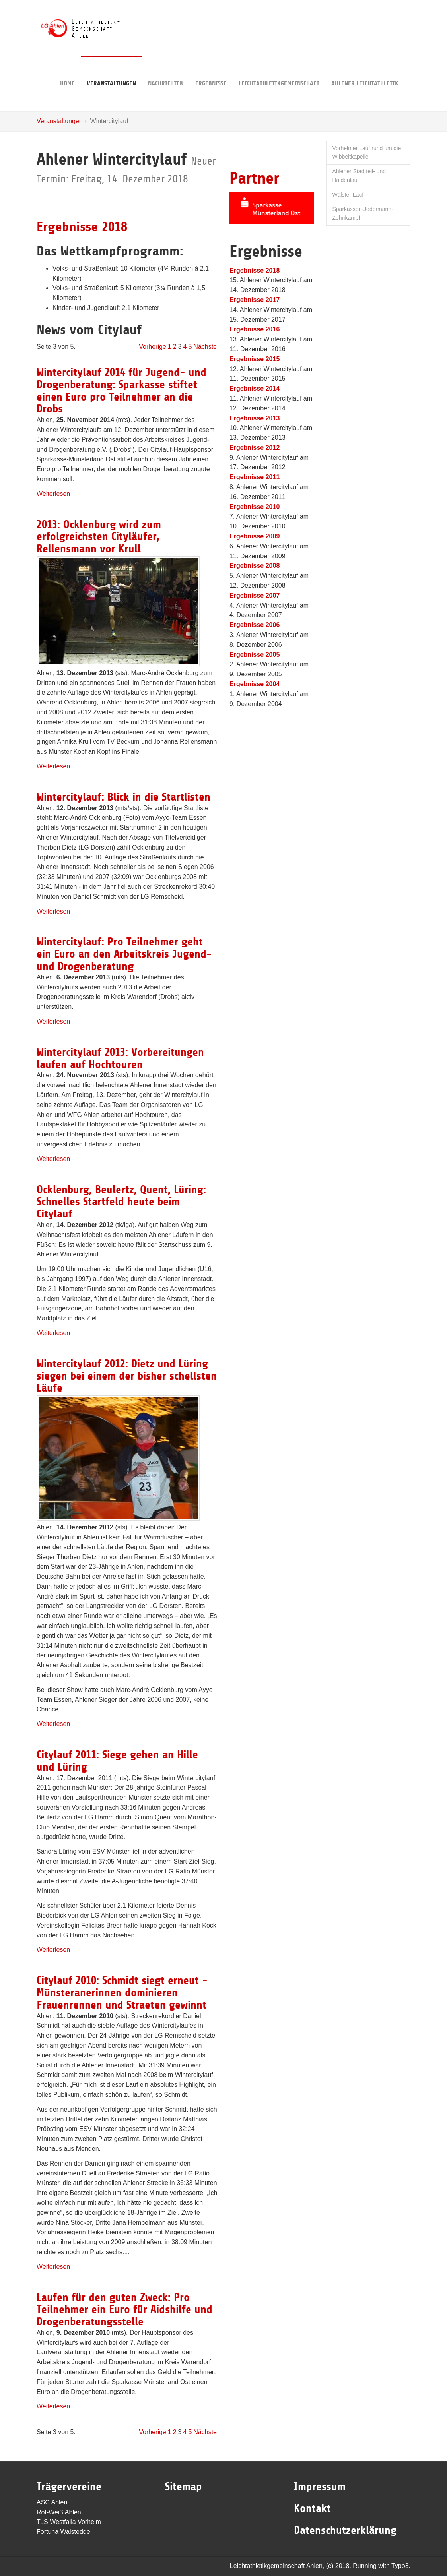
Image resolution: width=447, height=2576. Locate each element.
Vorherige (152, 346)
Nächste (205, 346)
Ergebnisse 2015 (254, 359)
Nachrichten (165, 71)
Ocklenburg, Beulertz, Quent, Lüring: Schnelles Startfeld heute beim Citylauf (121, 1202)
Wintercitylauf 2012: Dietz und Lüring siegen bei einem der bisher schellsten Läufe (127, 1376)
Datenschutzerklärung (345, 2530)
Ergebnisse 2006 (254, 624)
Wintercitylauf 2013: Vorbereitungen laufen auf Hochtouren (120, 1058)
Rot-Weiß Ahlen (59, 2512)
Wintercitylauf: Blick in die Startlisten (123, 797)
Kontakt (312, 2508)
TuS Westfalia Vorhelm (69, 2521)
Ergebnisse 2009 (254, 536)
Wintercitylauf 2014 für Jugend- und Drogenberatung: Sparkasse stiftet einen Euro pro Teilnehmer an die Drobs (121, 390)
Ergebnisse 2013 (254, 418)
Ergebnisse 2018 (82, 226)
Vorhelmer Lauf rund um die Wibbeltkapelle (366, 152)
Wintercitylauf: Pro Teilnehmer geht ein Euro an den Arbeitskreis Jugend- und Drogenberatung (124, 954)
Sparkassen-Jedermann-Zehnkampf (362, 213)
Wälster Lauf (348, 195)
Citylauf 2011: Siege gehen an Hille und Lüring (117, 1760)
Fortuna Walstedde (63, 2531)
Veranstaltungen (111, 71)
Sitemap (183, 2486)
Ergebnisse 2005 (254, 654)
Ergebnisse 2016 (254, 329)
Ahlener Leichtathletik (364, 71)
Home (67, 71)
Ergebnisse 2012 (254, 447)
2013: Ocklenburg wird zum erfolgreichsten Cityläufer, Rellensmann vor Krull (99, 536)
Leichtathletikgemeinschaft (279, 71)
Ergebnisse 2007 (254, 595)
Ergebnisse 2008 (254, 565)
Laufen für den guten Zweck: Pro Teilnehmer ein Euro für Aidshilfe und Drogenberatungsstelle (124, 2309)
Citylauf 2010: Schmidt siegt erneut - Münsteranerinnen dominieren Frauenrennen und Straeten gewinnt (122, 1992)
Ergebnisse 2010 (254, 506)
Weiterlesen (53, 493)
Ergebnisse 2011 (254, 477)
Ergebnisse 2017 (254, 299)
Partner (254, 178)
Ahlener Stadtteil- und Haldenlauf (359, 175)
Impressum (320, 2486)
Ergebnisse (211, 71)
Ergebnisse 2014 (254, 388)
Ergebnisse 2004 (254, 684)
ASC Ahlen (52, 2502)
